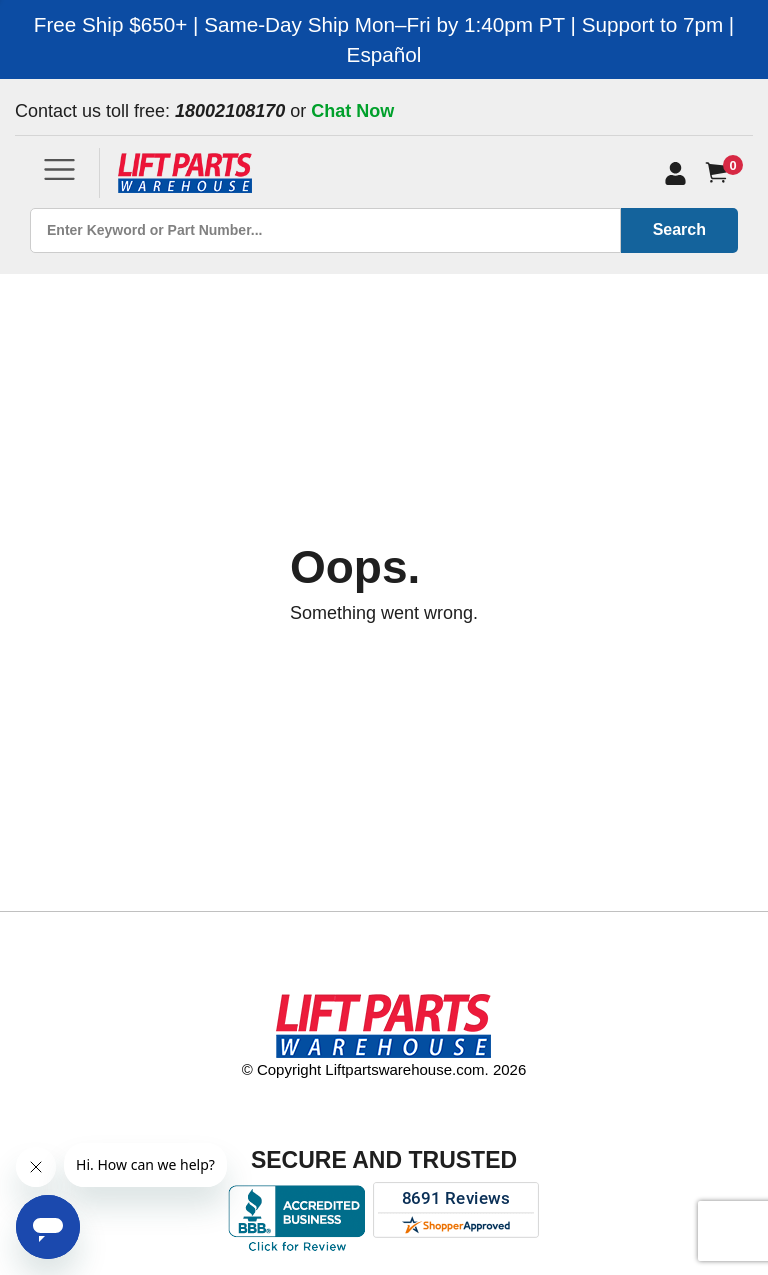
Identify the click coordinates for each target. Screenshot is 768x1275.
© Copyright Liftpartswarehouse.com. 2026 (384, 1069)
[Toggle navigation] (59, 169)
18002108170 (230, 111)
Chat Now (352, 111)
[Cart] (720, 172)
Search (679, 229)
